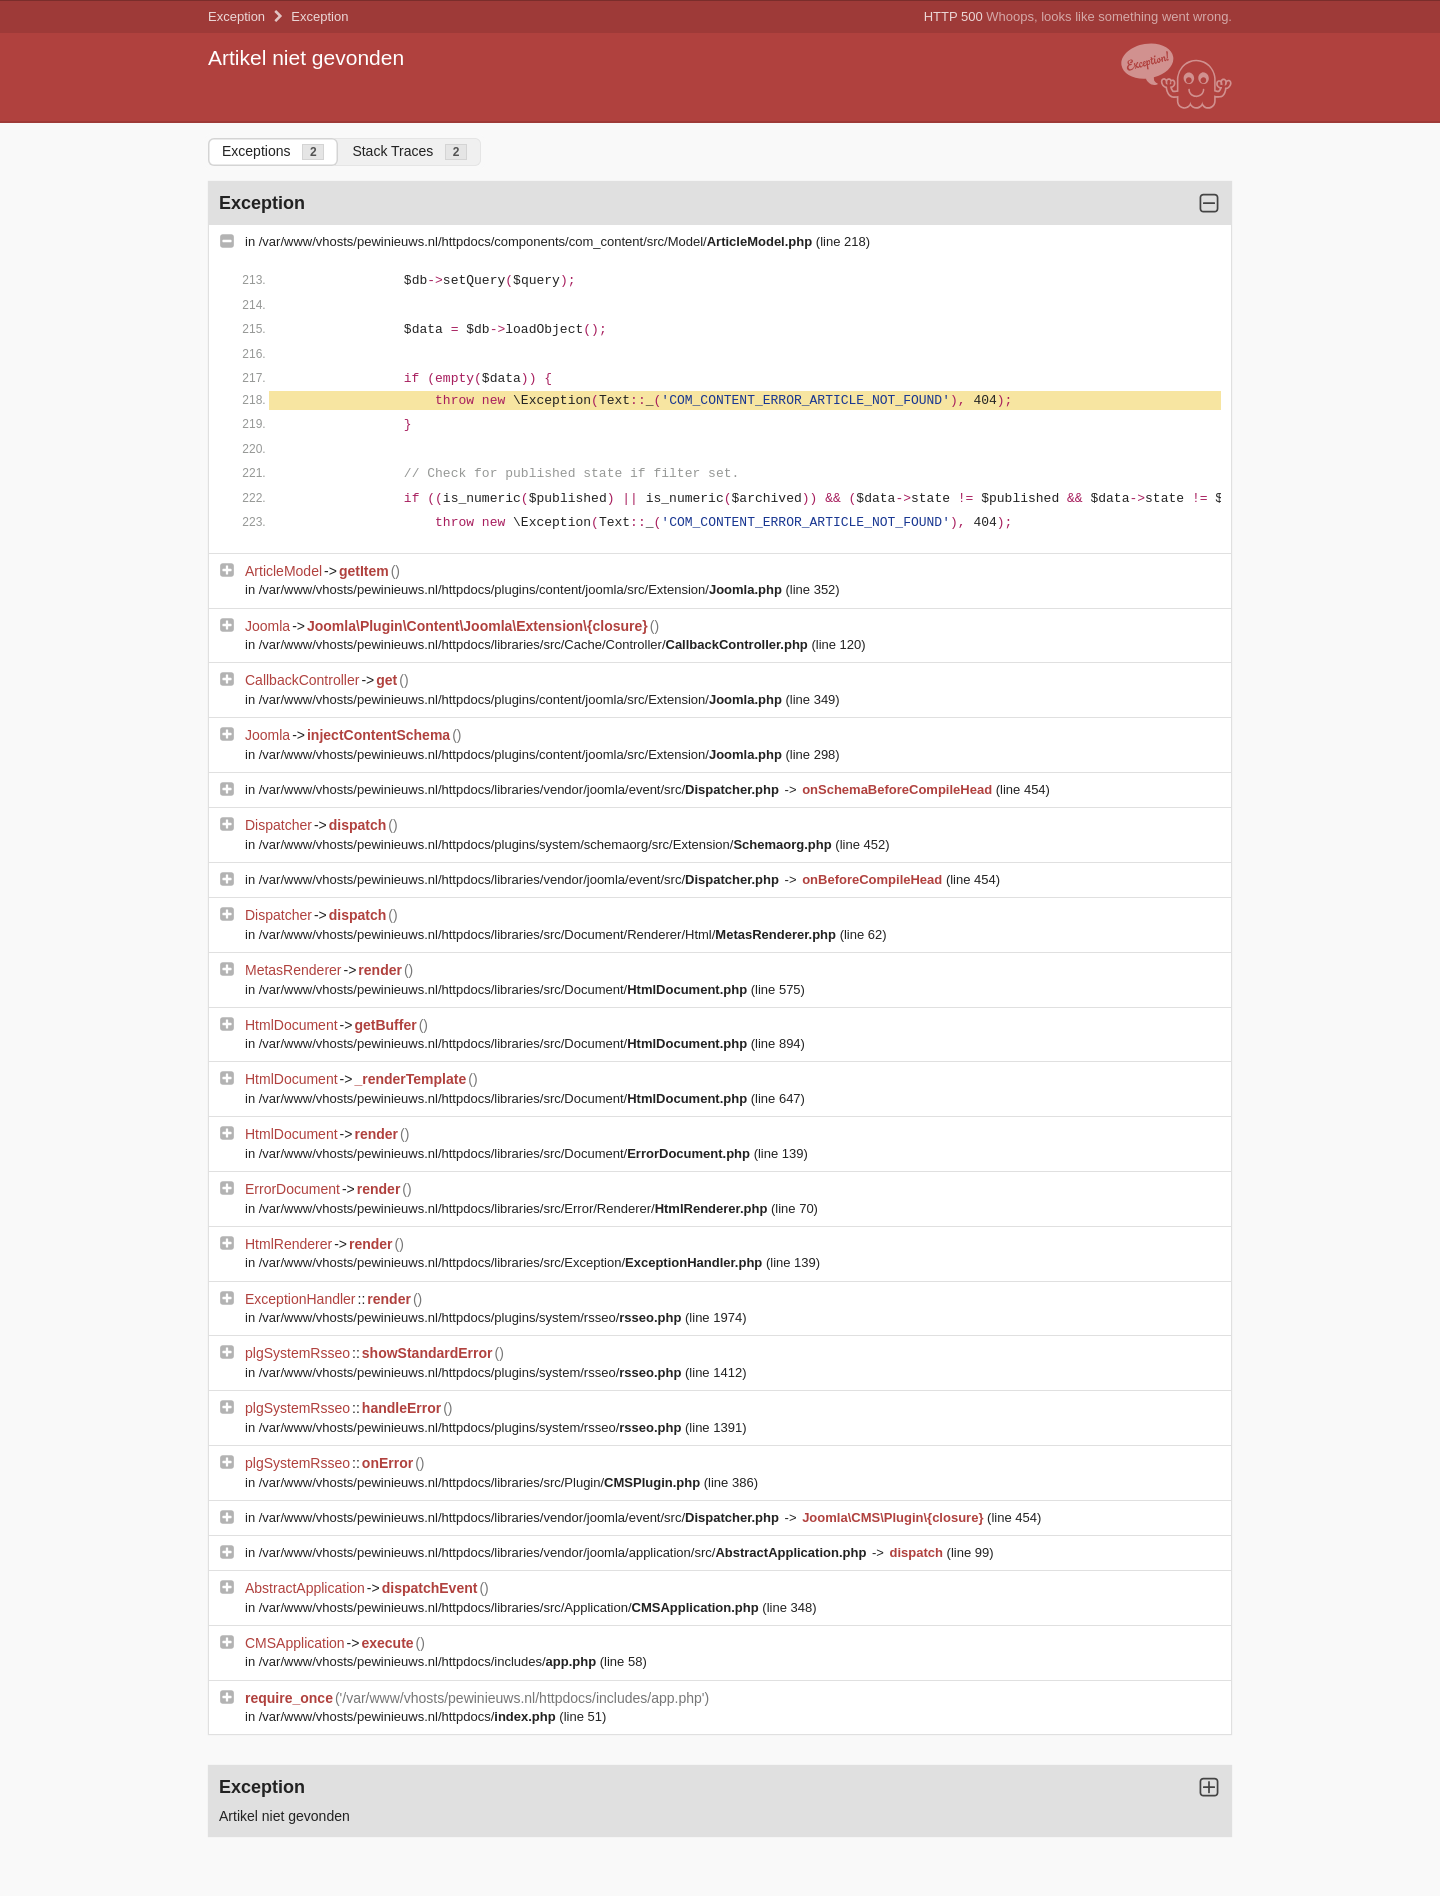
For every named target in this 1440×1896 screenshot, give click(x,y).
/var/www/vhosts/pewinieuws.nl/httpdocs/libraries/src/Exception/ (512, 1262)
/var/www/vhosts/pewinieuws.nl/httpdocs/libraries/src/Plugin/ (481, 1482)
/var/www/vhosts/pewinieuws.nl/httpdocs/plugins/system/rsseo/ (472, 1317)
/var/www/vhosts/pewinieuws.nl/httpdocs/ (409, 1716)
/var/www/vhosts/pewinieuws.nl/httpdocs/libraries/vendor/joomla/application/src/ (564, 1552)
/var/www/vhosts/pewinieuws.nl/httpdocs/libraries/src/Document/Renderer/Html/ (549, 934)
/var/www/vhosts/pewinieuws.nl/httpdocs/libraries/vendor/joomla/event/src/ (521, 789)
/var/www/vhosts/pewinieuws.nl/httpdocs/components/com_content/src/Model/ (537, 241)
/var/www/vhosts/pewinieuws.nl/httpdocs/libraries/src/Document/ (505, 989)
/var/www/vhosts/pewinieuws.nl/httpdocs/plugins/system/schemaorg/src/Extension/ (547, 844)
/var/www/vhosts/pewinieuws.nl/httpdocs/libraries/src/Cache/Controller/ (535, 644)
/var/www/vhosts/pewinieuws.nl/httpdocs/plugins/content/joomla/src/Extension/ (522, 589)
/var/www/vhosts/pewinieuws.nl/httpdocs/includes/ (429, 1661)
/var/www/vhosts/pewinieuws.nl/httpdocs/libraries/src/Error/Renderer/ (515, 1208)
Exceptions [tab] (273, 151)
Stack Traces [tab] (409, 151)
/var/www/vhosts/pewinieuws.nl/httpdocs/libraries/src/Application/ (511, 1607)
